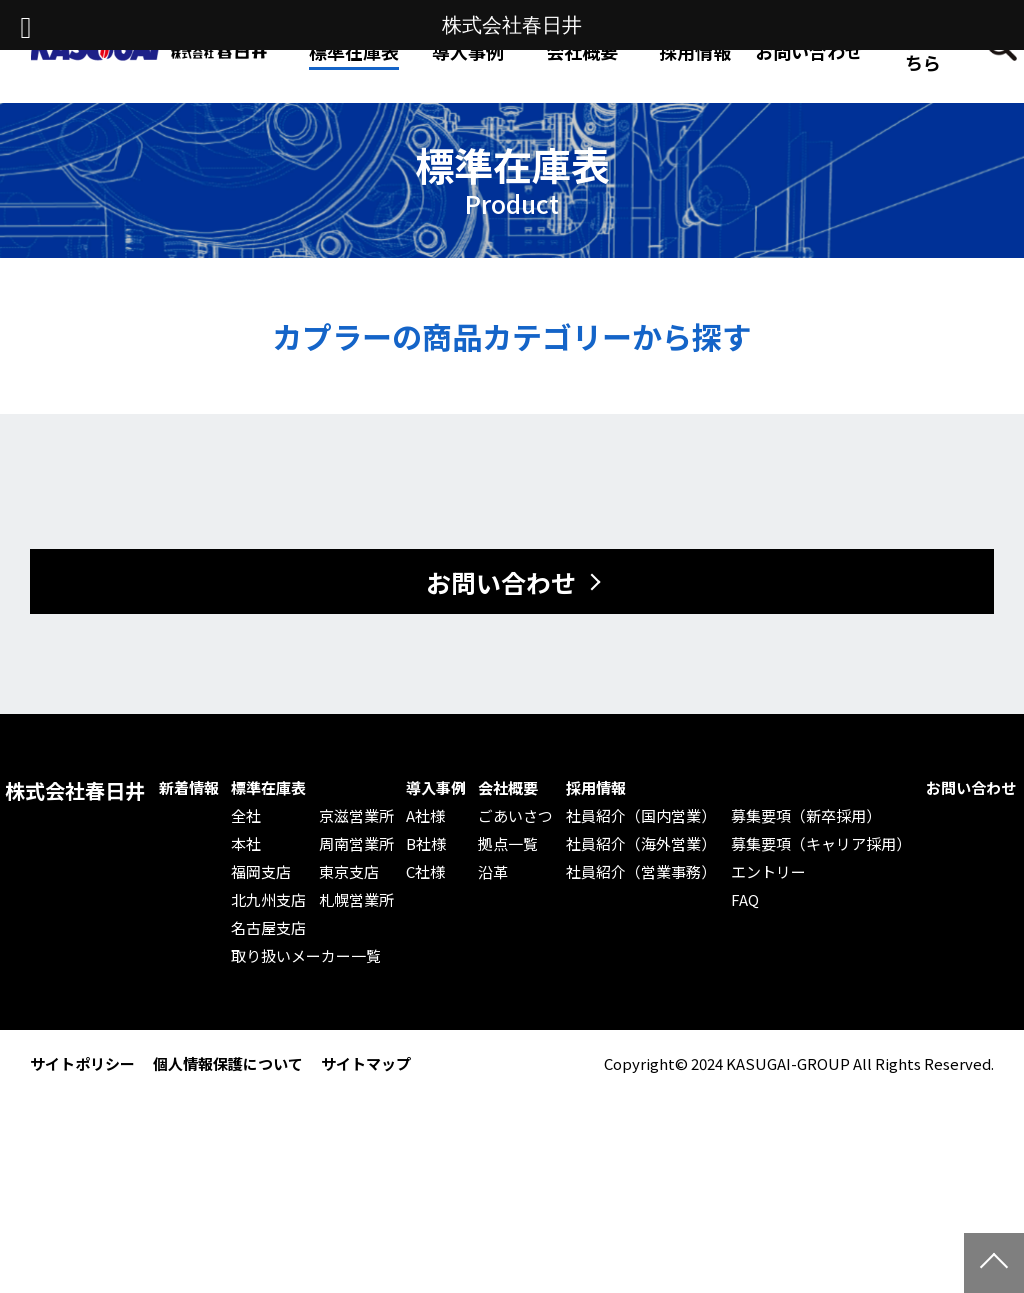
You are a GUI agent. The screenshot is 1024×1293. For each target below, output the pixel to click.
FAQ (745, 900)
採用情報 (695, 51)
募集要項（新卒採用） (806, 816)
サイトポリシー (82, 1063)
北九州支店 (268, 900)
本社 (246, 844)
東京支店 (349, 872)
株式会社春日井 (75, 791)
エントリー (768, 872)
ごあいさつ (515, 816)
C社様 (425, 872)
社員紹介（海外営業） (641, 844)
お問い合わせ (809, 51)
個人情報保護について (228, 1063)
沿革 (493, 872)
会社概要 (508, 788)
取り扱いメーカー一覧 (306, 956)
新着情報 (189, 788)
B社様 (426, 844)
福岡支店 (261, 872)
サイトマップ (366, 1063)
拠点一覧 (508, 844)
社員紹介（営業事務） (641, 872)
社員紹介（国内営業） (641, 816)
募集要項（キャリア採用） (821, 844)
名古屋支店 (268, 928)
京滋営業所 (356, 816)
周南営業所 (356, 844)
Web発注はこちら (923, 51)
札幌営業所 (356, 900)
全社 (246, 816)
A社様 (425, 816)
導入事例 (436, 788)
